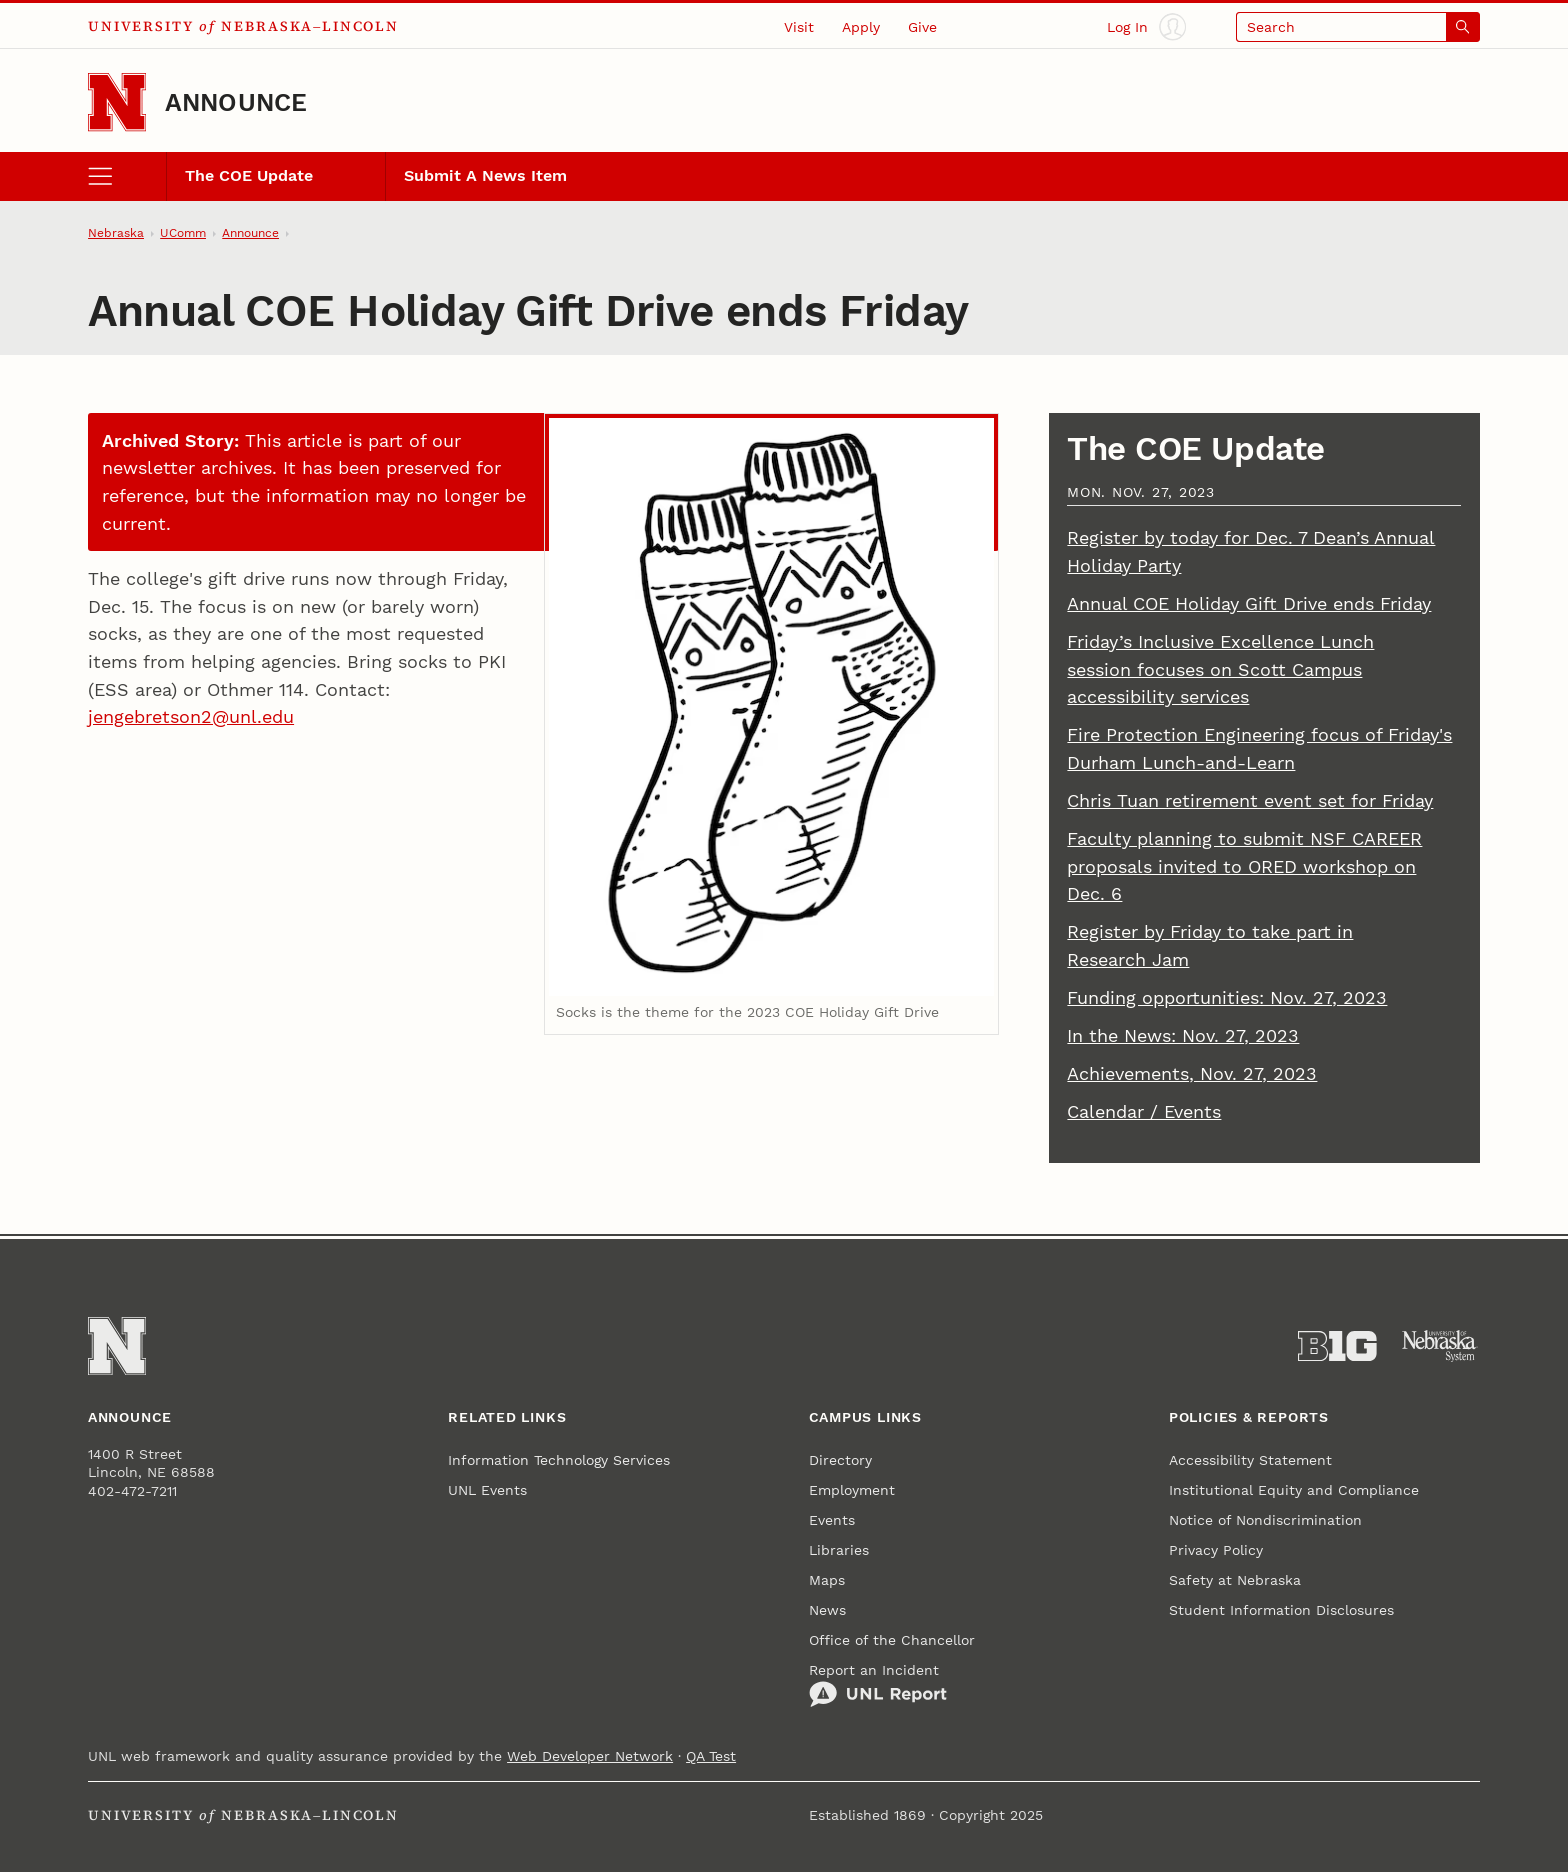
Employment (852, 1490)
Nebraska (116, 233)
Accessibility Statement (1250, 1460)
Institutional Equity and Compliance (1294, 1490)
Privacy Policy (1216, 1550)
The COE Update (249, 176)
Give (922, 27)
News (827, 1610)
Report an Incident (878, 1685)
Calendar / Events (1144, 1111)
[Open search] (1358, 26)
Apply (861, 27)
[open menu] (127, 176)
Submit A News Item (485, 176)
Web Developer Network (590, 1756)
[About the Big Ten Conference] (1337, 1346)
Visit (799, 27)
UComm (183, 233)
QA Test (711, 1756)
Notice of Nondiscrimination (1265, 1520)
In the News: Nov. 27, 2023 (1183, 1035)
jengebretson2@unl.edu (191, 716)
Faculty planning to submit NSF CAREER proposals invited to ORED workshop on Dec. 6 (1244, 866)
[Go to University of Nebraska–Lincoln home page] (117, 102)
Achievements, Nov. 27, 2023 (1192, 1073)
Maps (827, 1580)
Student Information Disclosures (1281, 1610)
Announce (236, 102)
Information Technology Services (559, 1460)
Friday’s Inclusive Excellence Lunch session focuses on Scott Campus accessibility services (1220, 669)
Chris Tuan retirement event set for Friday (1250, 800)
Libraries (839, 1550)
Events (832, 1520)
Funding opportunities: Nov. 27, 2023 (1227, 997)
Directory (840, 1460)
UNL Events (487, 1490)
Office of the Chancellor (892, 1640)
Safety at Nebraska (1235, 1580)
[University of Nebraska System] (1440, 1346)
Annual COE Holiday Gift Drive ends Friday (1249, 603)
